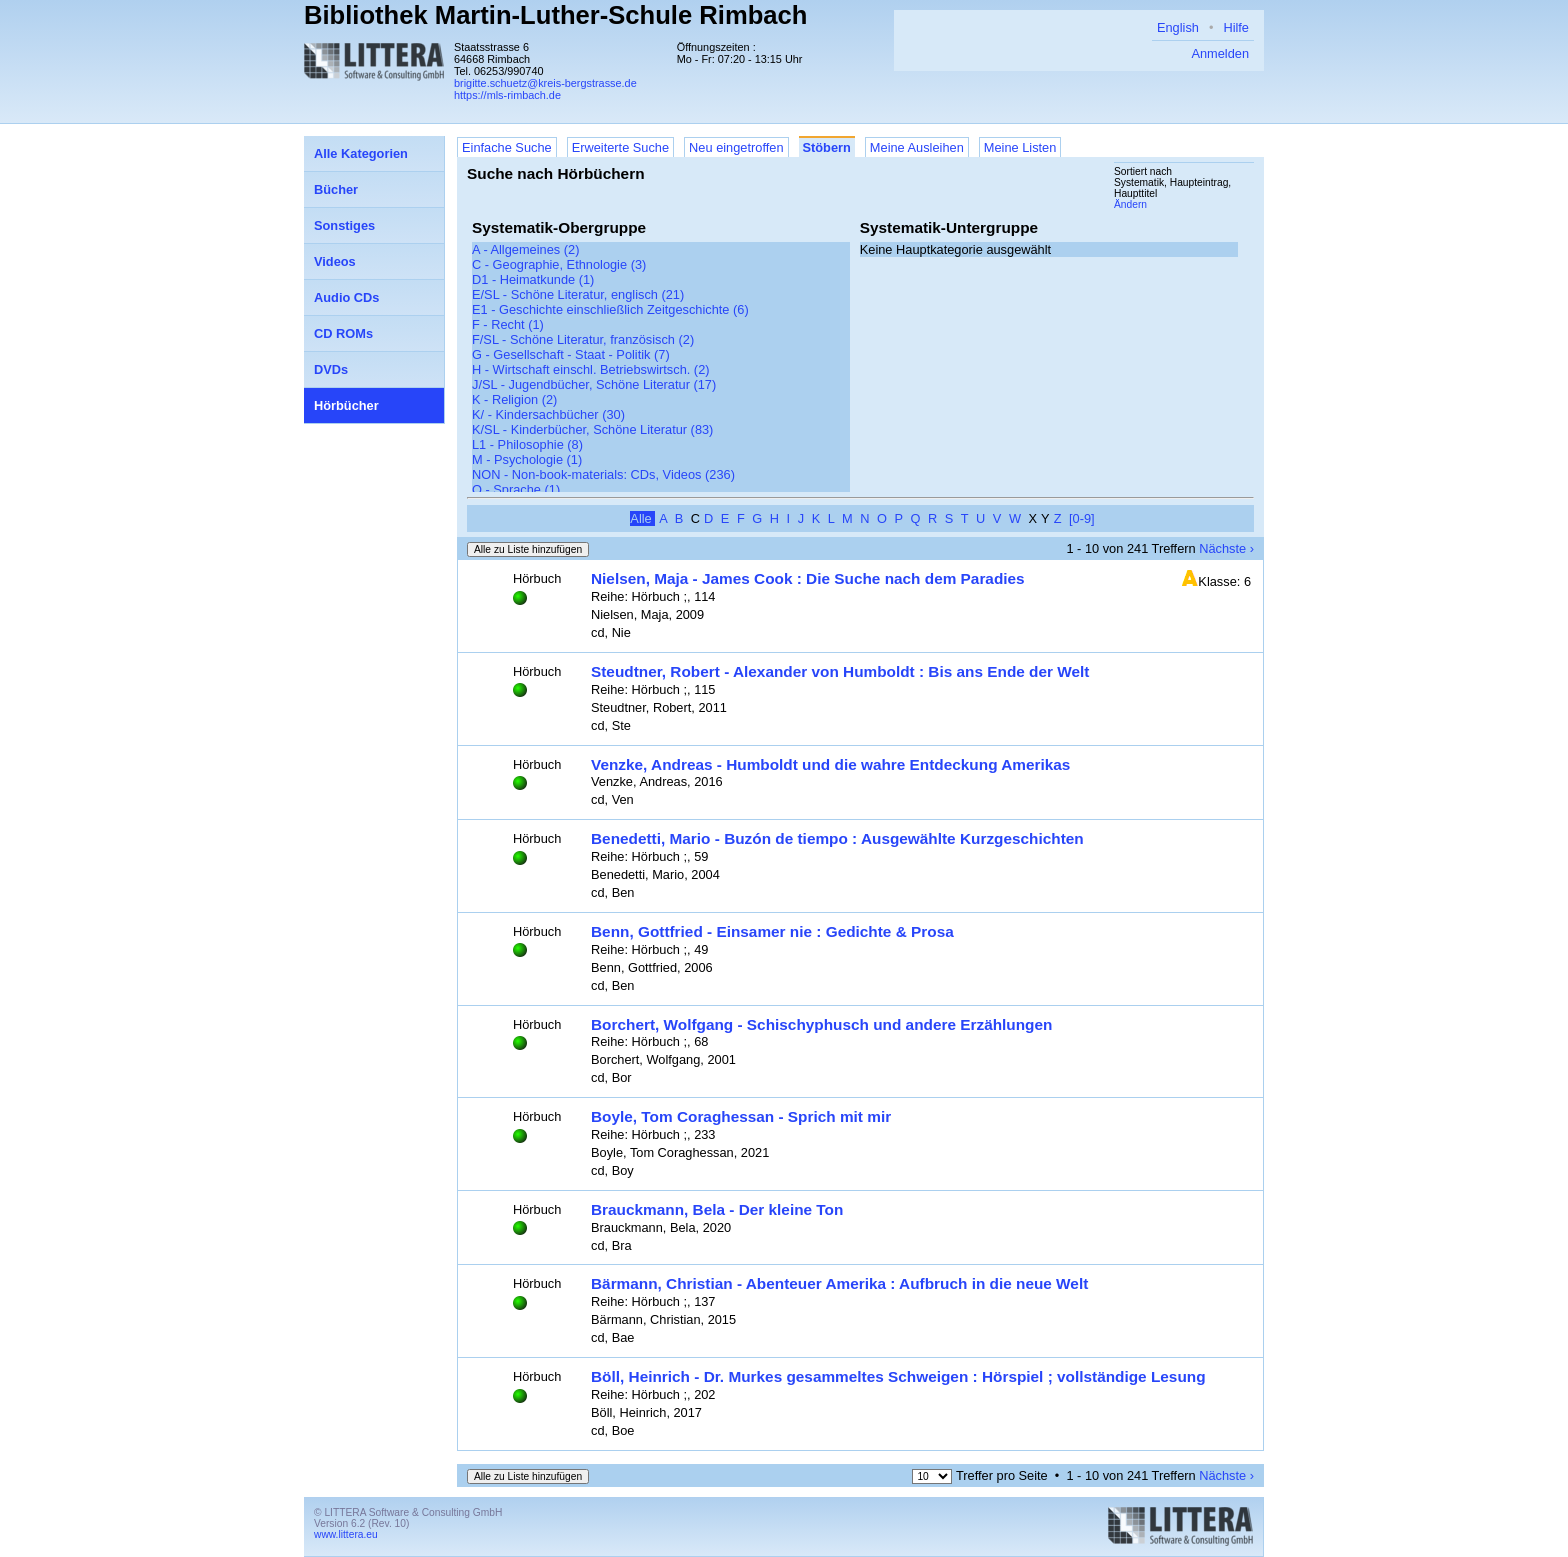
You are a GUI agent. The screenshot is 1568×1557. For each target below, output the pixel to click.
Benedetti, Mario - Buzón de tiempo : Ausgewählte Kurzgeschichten (837, 838)
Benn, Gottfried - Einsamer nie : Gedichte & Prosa (772, 931)
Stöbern (827, 147)
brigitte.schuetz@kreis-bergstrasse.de (545, 83)
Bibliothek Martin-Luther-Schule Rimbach (555, 15)
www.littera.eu (346, 1534)
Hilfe (1236, 27)
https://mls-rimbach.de (507, 95)
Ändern (1130, 204)
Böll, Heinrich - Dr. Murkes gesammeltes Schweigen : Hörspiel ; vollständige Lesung (898, 1376)
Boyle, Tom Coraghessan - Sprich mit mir (741, 1116)
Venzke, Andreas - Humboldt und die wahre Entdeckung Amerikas (830, 764)
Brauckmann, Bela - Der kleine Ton (717, 1209)
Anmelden (1220, 53)
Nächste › (1226, 548)
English (1178, 27)
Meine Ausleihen (917, 147)
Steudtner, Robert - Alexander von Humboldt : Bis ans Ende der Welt (840, 671)
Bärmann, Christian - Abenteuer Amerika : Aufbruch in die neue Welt (839, 1283)
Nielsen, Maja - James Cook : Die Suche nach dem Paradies (808, 578)
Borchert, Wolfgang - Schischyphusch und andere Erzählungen (821, 1024)
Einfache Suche (507, 147)
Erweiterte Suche (620, 147)
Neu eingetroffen (736, 147)
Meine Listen (1020, 147)
